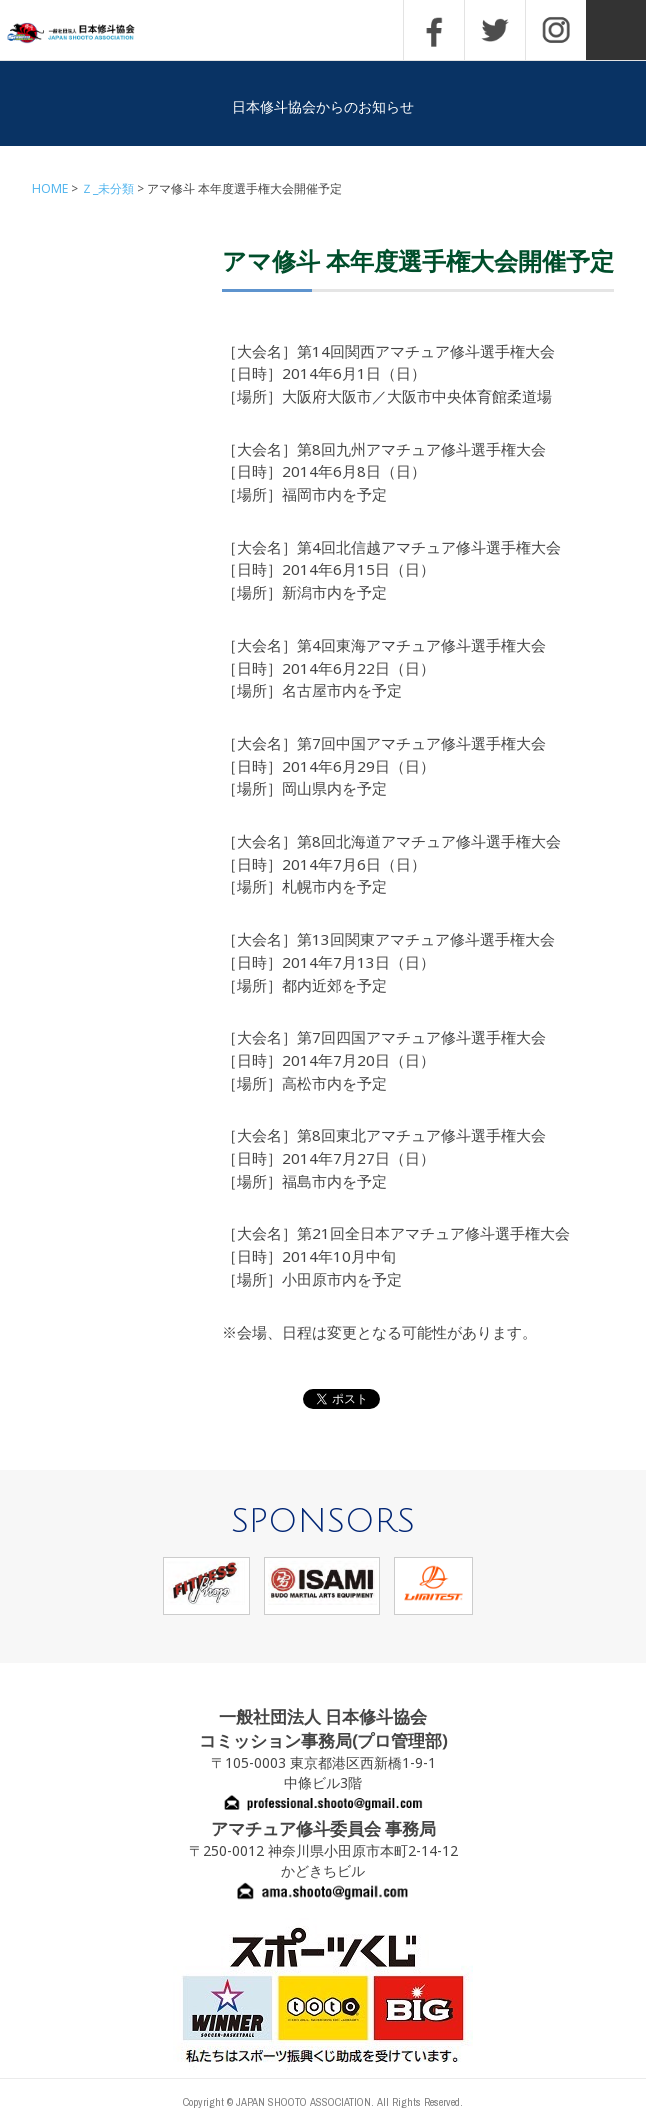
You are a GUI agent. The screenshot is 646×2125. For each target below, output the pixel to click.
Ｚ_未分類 (107, 188)
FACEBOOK (434, 30)
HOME (50, 188)
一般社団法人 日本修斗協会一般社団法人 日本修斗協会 (85, 33)
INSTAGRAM (556, 30)
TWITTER (495, 30)
